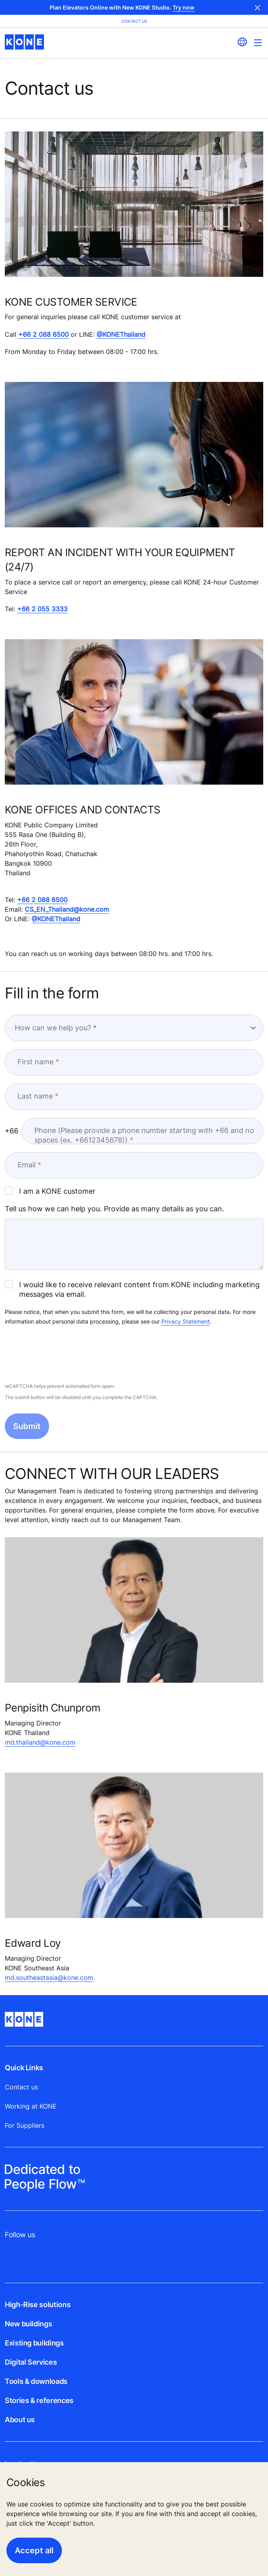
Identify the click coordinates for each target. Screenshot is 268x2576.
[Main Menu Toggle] (257, 42)
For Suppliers (24, 2125)
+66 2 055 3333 (42, 609)
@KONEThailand (121, 334)
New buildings (28, 2324)
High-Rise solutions (37, 2304)
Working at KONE (31, 2106)
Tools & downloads (36, 2381)
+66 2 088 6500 (43, 334)
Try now (184, 7)
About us (20, 2419)
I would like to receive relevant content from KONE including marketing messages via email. (132, 1289)
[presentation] (65, 1354)
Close (257, 7)
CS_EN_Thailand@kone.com (67, 909)
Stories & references (39, 2400)
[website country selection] (242, 42)
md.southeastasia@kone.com (49, 1978)
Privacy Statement (185, 1321)
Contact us (21, 2087)
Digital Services (31, 2362)
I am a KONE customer (50, 1191)
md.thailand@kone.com (40, 1742)
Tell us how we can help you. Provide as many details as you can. (114, 1209)
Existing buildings (34, 2343)
